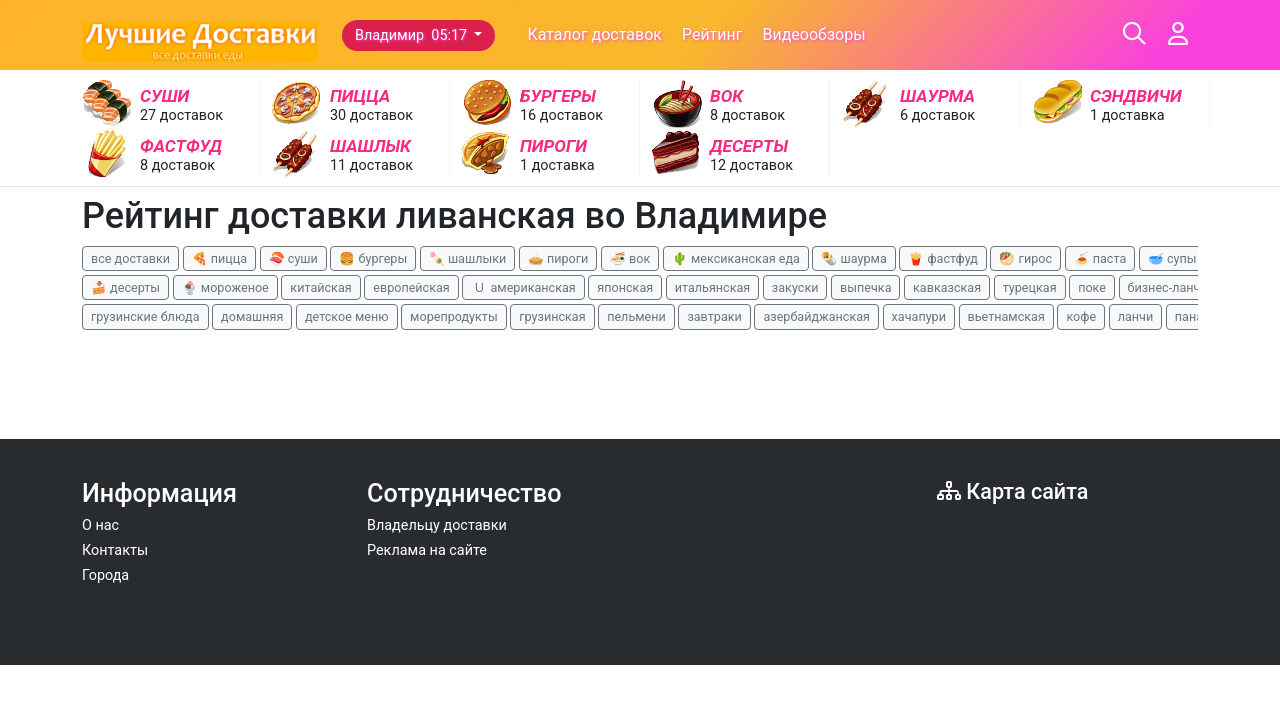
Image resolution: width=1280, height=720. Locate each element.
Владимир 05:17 (413, 35)
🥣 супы (1172, 258)
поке (1092, 287)
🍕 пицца (219, 258)
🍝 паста (1100, 258)
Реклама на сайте (427, 550)
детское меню (347, 316)
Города (105, 575)
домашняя (252, 316)
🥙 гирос (1025, 258)
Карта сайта (1012, 491)
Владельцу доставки (437, 525)
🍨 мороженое (225, 287)
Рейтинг (712, 34)
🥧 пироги (558, 258)
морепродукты (454, 316)
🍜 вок (630, 258)
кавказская (947, 287)
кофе (1081, 316)
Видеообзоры (813, 34)
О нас (100, 525)
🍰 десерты (125, 287)
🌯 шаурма (853, 258)
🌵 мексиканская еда (736, 258)
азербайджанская (816, 316)
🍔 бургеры (373, 258)
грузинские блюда (145, 316)
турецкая (1030, 287)
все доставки (130, 258)
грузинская (552, 316)
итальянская (713, 287)
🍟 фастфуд (943, 258)
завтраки (714, 316)
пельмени (636, 316)
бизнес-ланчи (1168, 287)
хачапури (919, 316)
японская (625, 287)
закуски (795, 287)
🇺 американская (523, 287)
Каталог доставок (594, 34)
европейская (411, 287)
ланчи (1136, 316)
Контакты (115, 550)
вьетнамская (1006, 316)
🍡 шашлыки (468, 258)
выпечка (865, 287)
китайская (320, 287)
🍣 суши (293, 258)
